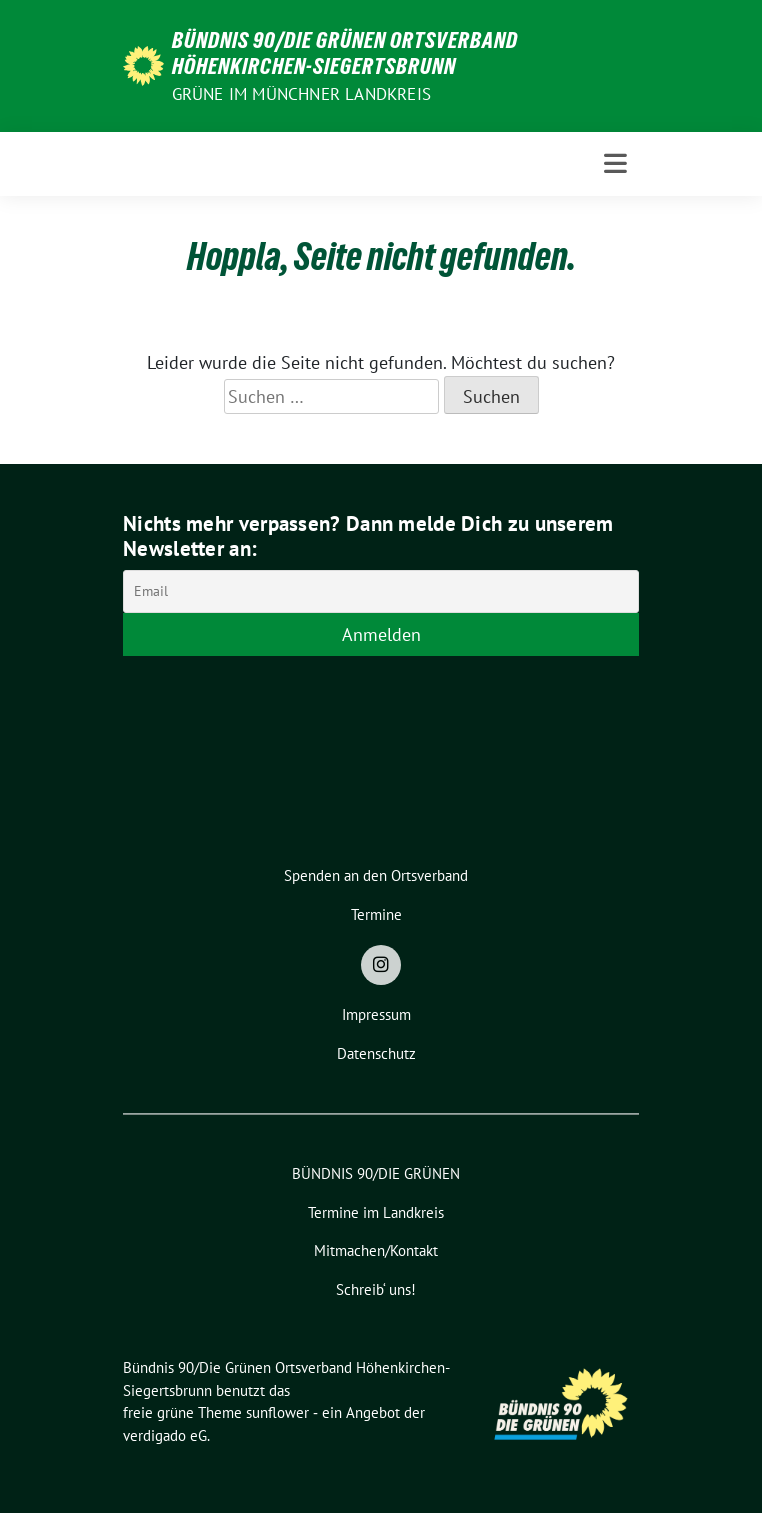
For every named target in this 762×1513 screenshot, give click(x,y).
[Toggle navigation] (615, 163)
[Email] (381, 591)
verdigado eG (165, 1435)
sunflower (277, 1412)
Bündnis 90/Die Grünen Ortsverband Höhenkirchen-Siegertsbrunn (345, 53)
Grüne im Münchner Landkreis (301, 94)
